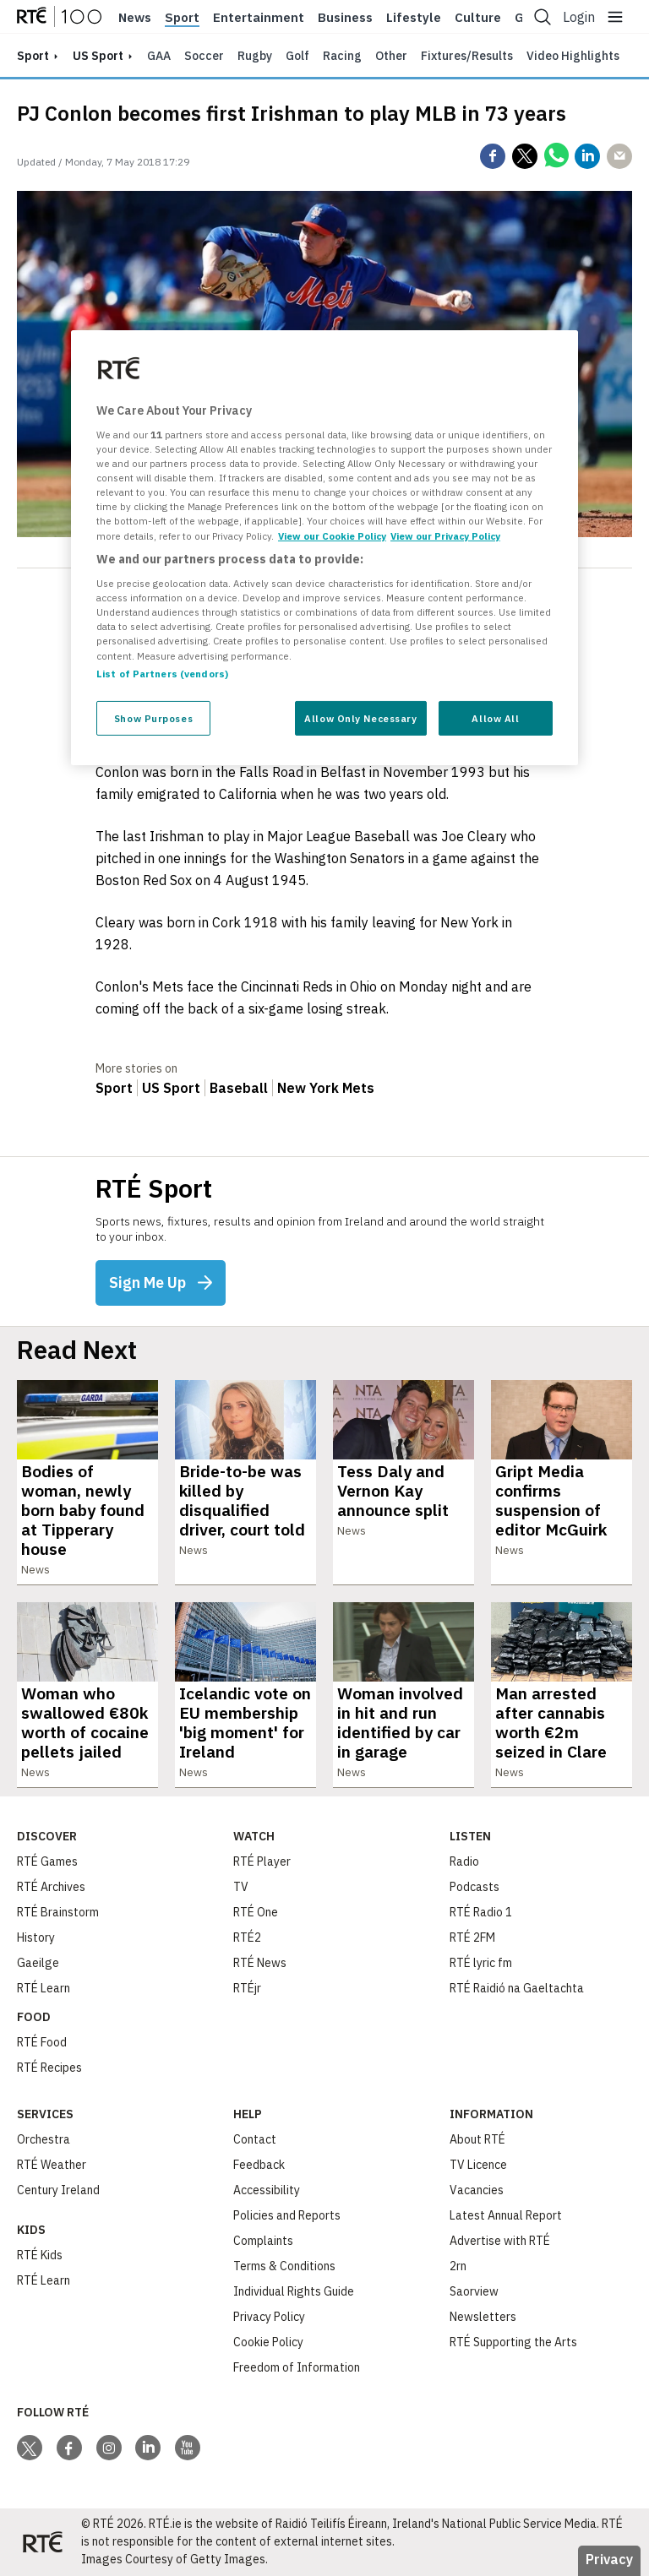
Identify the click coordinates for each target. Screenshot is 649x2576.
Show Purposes (153, 717)
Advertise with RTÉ (500, 2240)
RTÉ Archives (51, 1886)
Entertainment (258, 17)
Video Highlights (572, 55)
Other (391, 55)
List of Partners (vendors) (162, 672)
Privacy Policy (269, 2316)
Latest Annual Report (506, 2215)
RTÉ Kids (40, 2255)
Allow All (495, 717)
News (134, 17)
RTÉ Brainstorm (58, 1912)
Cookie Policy (268, 2342)
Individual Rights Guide (293, 2291)
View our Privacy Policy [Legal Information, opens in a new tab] (445, 535)
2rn (458, 2266)
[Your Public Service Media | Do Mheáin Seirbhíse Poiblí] (42, 2542)
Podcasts (474, 1886)
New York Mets (325, 1087)
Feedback (259, 2164)
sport (33, 55)
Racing (342, 55)
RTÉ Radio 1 (481, 1912)
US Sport (98, 55)
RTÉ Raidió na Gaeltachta (517, 1988)
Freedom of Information (296, 2367)
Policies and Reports (287, 2215)
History (36, 1937)
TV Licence (478, 2164)
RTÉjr (247, 1988)
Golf (297, 55)
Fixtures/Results (467, 55)
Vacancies (477, 2190)
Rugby (254, 55)
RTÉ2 (247, 1937)
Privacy (609, 2559)
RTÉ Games (47, 1861)
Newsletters (483, 2316)
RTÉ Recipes (49, 2067)
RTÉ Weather (51, 2164)
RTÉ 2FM (472, 1937)
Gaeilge (38, 1962)
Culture (478, 17)
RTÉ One (255, 1912)
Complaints (263, 2240)
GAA (159, 55)
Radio (464, 1861)
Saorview (474, 2291)
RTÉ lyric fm (481, 1962)
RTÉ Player (262, 1861)
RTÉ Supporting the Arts (513, 2342)
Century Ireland (58, 2190)
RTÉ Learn (43, 1988)
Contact (254, 2139)
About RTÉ (477, 2139)
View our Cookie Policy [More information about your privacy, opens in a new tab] (332, 535)
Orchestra (43, 2139)
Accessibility (266, 2190)
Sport (182, 17)
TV (240, 1886)
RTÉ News (259, 1962)
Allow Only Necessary (360, 717)
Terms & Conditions (284, 2266)
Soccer (204, 55)
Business (345, 17)
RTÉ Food (42, 2042)
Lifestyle (413, 17)
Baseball (239, 1087)
